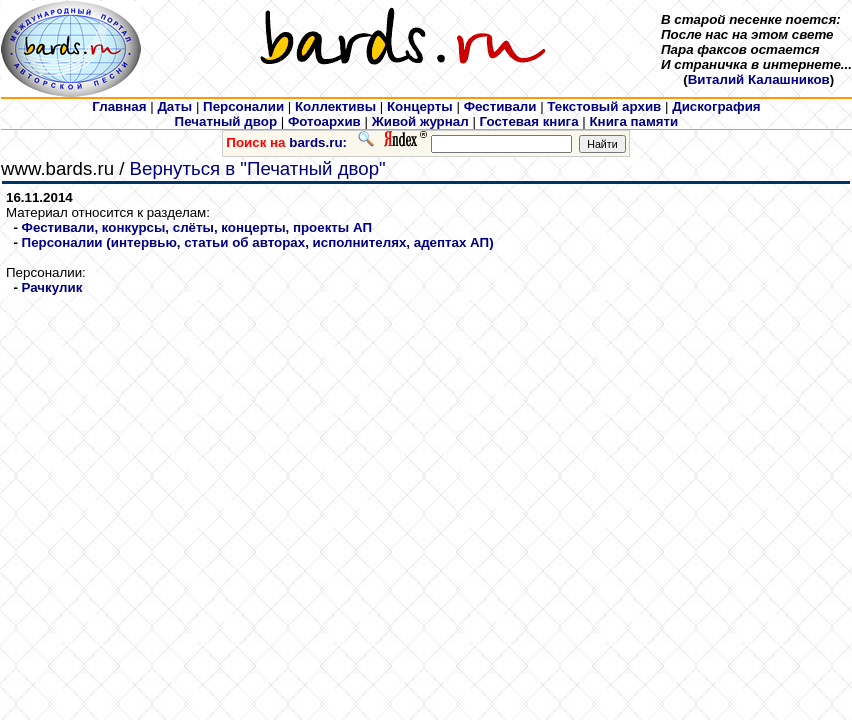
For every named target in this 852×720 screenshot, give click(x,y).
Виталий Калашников (759, 79)
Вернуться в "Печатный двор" (258, 168)
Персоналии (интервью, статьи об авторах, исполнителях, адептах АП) (258, 242)
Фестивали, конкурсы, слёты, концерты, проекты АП (197, 227)
